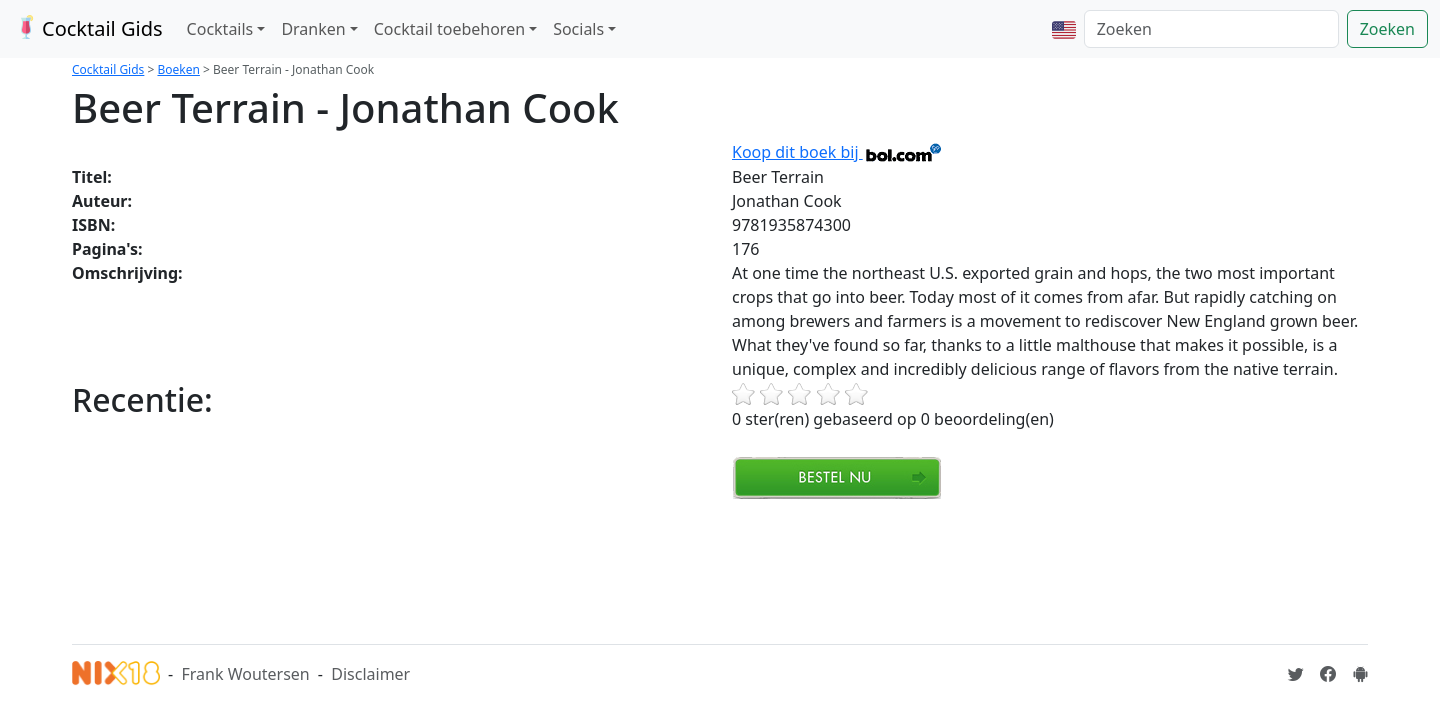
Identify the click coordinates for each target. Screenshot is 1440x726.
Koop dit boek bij (837, 152)
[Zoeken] (1211, 29)
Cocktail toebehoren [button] (449, 29)
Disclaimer (370, 674)
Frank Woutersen (245, 674)
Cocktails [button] (220, 29)
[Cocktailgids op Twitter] (1296, 674)
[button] (1064, 29)
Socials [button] (578, 29)
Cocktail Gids (87, 28)
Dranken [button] (313, 29)
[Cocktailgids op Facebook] (1328, 674)
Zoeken (1387, 29)
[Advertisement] (436, 569)
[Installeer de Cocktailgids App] (1360, 674)
